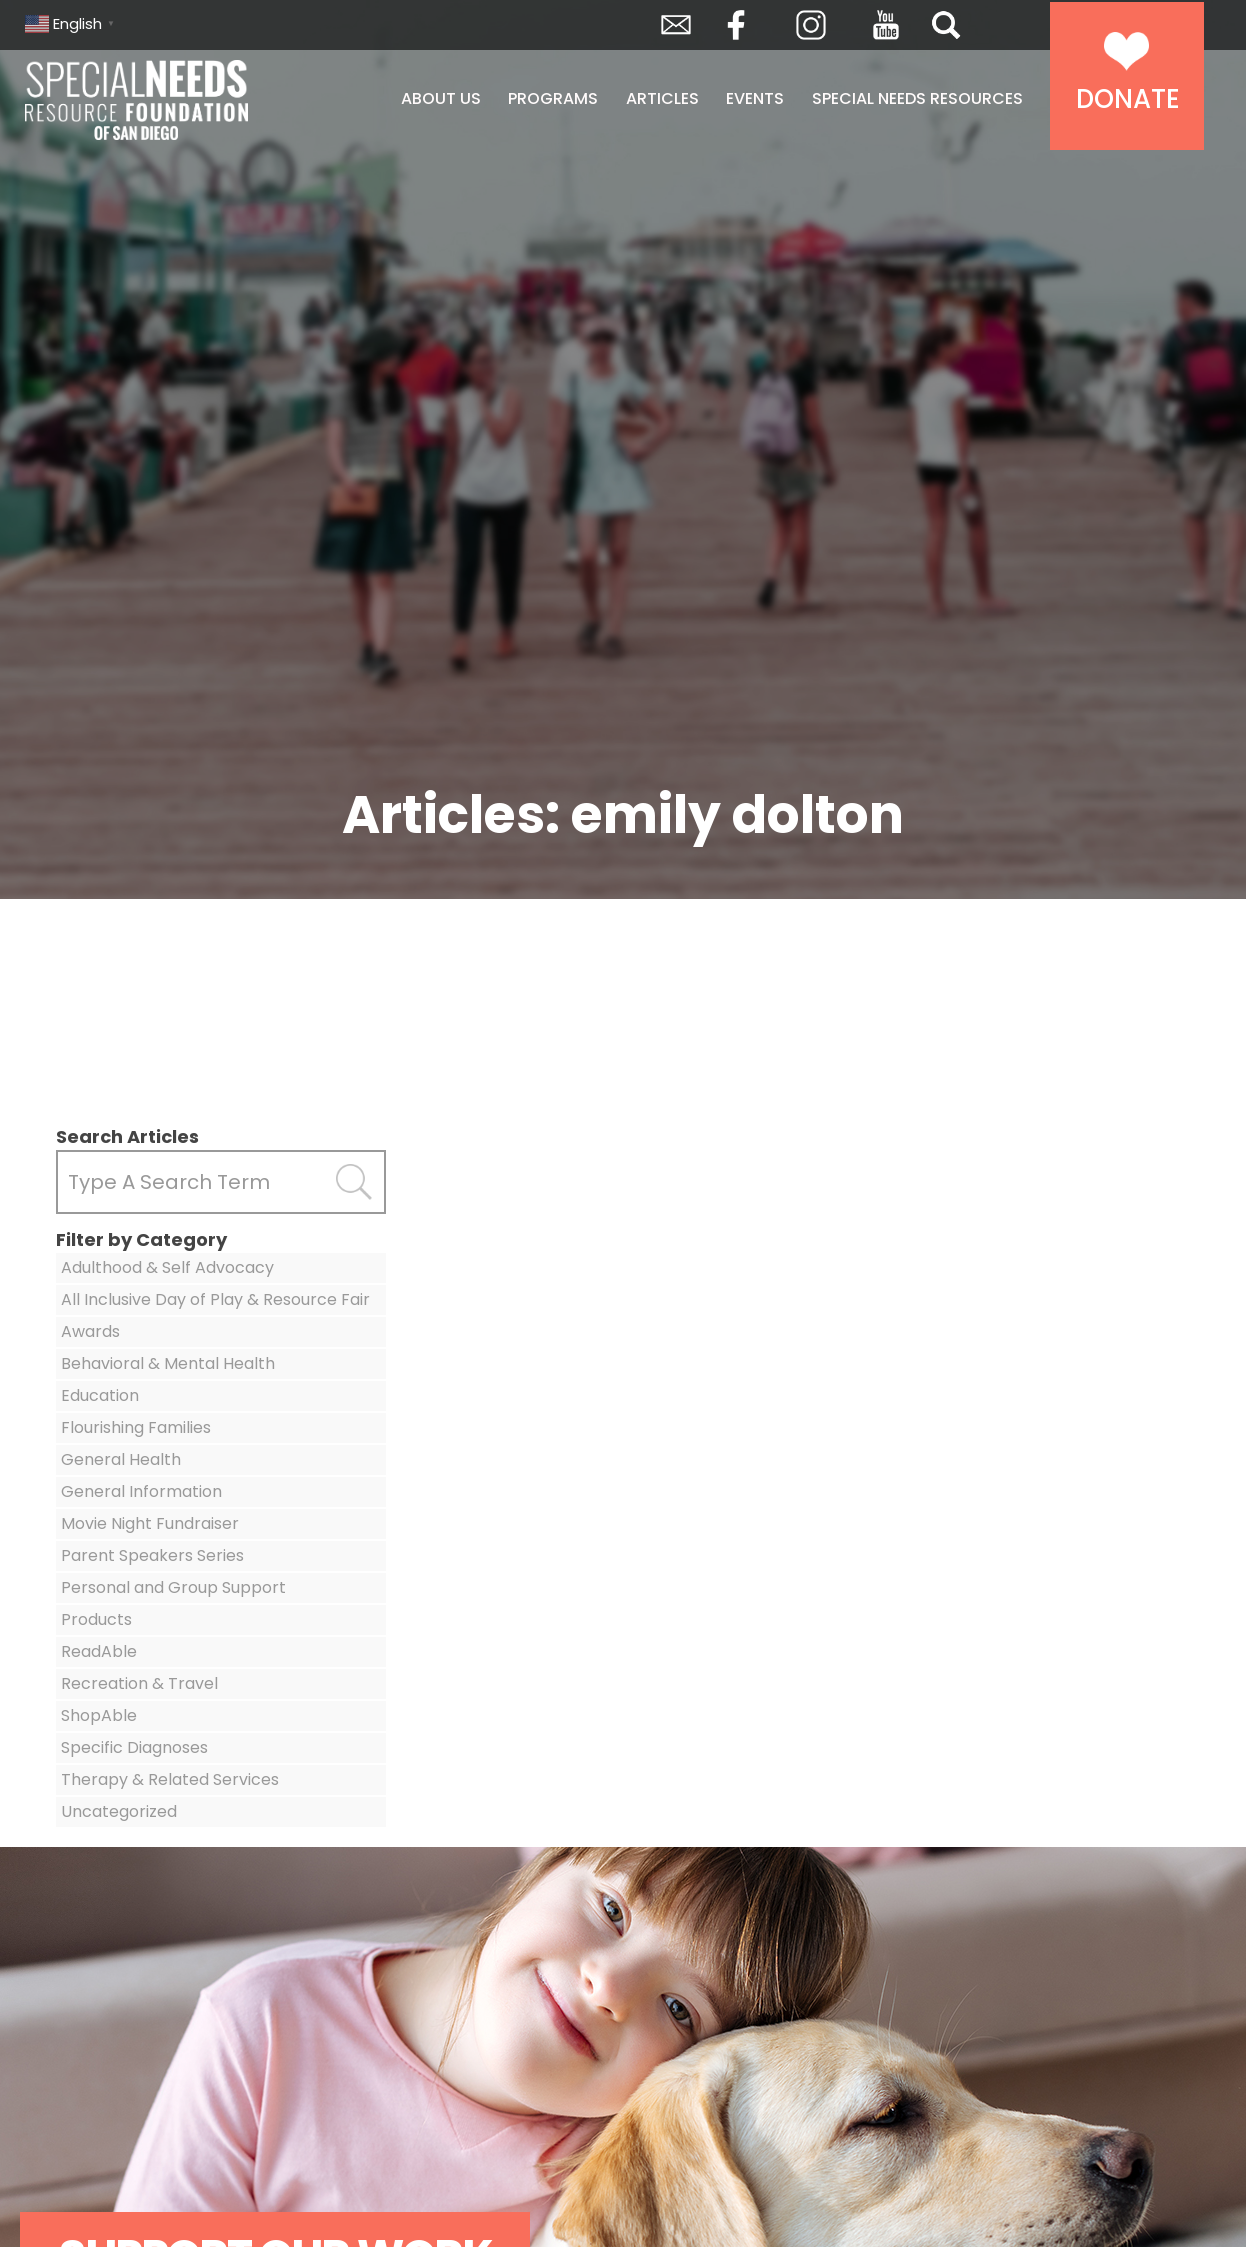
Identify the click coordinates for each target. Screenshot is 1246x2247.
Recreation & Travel (139, 1683)
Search (946, 25)
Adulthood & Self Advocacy (167, 1267)
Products (96, 1619)
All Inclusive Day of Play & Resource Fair (215, 1299)
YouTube (886, 25)
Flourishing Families (136, 1427)
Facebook (736, 25)
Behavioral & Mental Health (168, 1363)
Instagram (811, 25)
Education (100, 1395)
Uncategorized (119, 1811)
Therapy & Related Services (170, 1779)
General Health (121, 1459)
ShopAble (99, 1715)
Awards (90, 1331)
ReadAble (99, 1651)
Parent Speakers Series (152, 1555)
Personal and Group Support (173, 1587)
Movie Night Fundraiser (150, 1523)
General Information (141, 1491)
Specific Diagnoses (134, 1747)
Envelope (676, 25)
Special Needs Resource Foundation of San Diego (187, 100)
